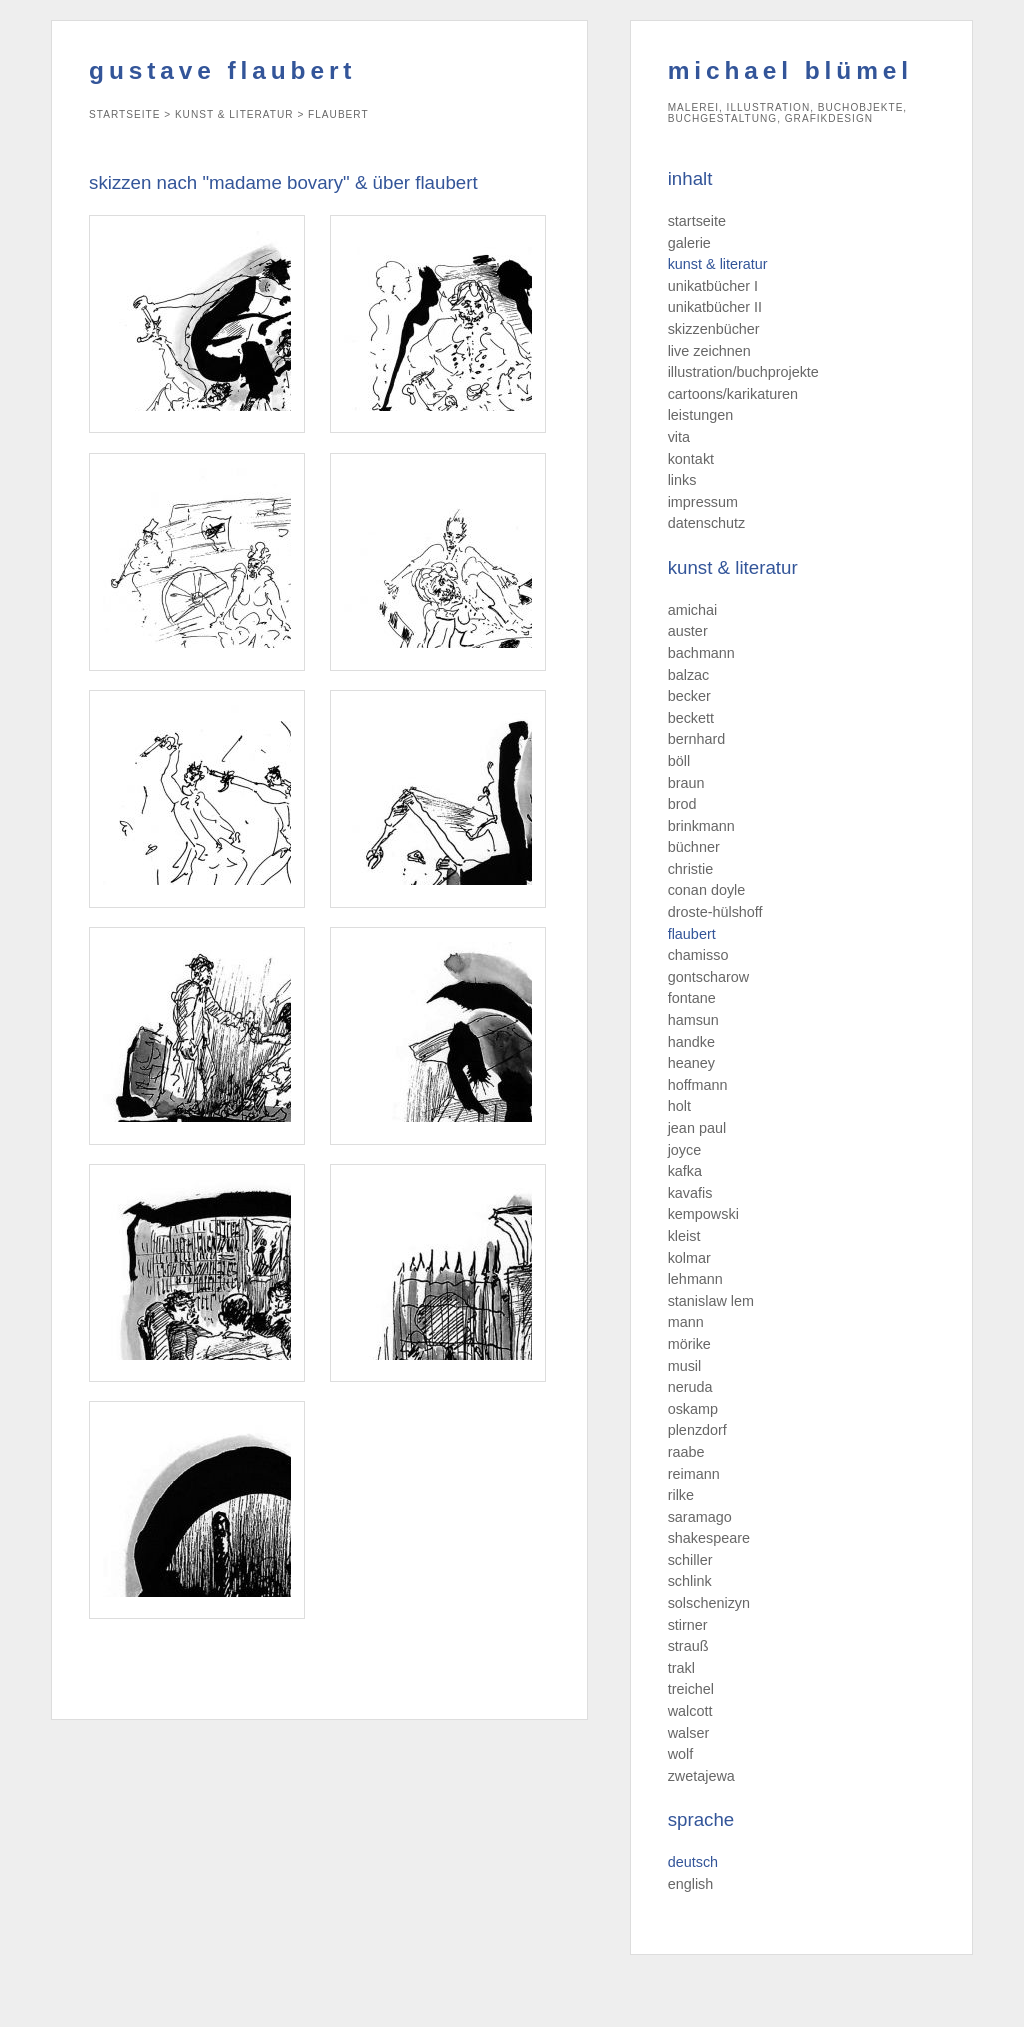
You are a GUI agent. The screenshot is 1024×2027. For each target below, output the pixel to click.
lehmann (695, 1279)
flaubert (692, 934)
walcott (690, 1711)
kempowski (703, 1214)
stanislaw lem (711, 1301)
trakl (681, 1668)
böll (679, 761)
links (682, 480)
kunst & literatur (718, 264)
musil (685, 1366)
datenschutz (707, 523)
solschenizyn (709, 1603)
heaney (691, 1063)
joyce (685, 1150)
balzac (689, 675)
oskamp (693, 1409)
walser (689, 1733)
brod (682, 804)
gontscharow (709, 977)
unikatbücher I (713, 286)
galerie (689, 243)
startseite (697, 221)
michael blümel (790, 70)
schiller (690, 1560)
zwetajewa (701, 1776)
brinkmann (701, 826)
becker (689, 696)
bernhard (697, 739)
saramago (700, 1517)
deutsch (693, 1862)
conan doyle (707, 890)
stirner (688, 1625)
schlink (690, 1581)
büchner (694, 847)
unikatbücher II (715, 307)
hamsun (693, 1020)
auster (688, 631)
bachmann (701, 653)
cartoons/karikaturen (733, 394)
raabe (686, 1452)
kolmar (689, 1258)
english (691, 1884)
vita (679, 437)
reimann (694, 1474)
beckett (691, 718)
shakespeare (709, 1538)
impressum (703, 502)
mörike (689, 1344)
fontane (692, 998)
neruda (690, 1387)
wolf (681, 1754)
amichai (693, 610)
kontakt (691, 459)
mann (686, 1322)
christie (691, 869)
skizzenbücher (714, 329)
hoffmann (698, 1085)
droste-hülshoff (715, 912)
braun (686, 783)
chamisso (698, 955)
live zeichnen (709, 351)
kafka (685, 1171)
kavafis (690, 1193)
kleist (684, 1236)
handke (691, 1042)
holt (679, 1106)
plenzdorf (697, 1430)
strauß (688, 1646)
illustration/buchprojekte (743, 372)
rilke (681, 1495)
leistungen (701, 415)
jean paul (697, 1128)
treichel (691, 1689)
